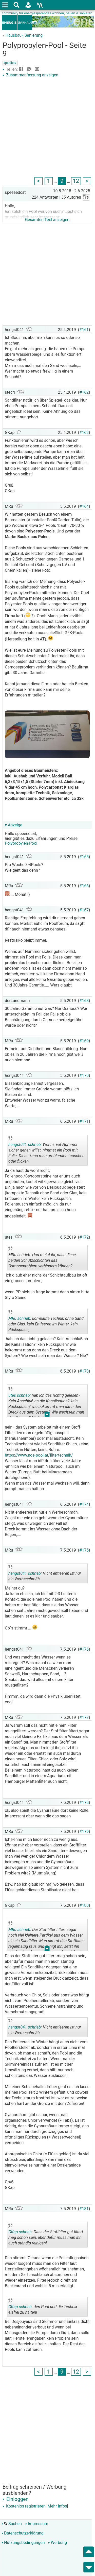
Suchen (12, 2523)
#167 (84, 910)
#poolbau (9, 63)
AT (42, 639)
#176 (84, 1649)
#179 (84, 1831)
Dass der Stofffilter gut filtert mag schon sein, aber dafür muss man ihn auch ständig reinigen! (45, 2236)
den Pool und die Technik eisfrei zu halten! (42, 2307)
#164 (84, 506)
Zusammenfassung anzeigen (30, 75)
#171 (84, 1121)
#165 (84, 856)
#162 (84, 392)
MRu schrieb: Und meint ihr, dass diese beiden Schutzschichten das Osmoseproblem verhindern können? (42, 1258)
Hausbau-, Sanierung (24, 35)
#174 (84, 1504)
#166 (84, 885)
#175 (84, 1550)
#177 (84, 1717)
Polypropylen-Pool (21, 843)
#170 (84, 1075)
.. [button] (45, 1164)
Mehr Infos (57, 2506)
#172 (84, 1237)
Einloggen (16, 2499)
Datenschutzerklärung (23, 2533)
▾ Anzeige (13, 825)
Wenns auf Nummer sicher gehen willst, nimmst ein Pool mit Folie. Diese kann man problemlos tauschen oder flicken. (46, 1151)
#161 (84, 329)
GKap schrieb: (20, 2231)
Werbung (57, 2542)
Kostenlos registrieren (24, 2506)
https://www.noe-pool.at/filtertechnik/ (39, 1455)
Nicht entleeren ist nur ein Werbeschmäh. (44, 1574)
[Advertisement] (47, 128)
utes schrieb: (19, 1395)
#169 (84, 1040)
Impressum (36, 2523)
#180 (84, 1905)
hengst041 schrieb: (25, 1144)
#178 (84, 1802)
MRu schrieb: (19, 1318)
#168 (84, 1000)
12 (76, 181)
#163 (84, 432)
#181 (84, 2208)
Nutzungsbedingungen (23, 2542)
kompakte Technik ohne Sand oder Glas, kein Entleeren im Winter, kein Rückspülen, (46, 1322)
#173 (84, 1371)
